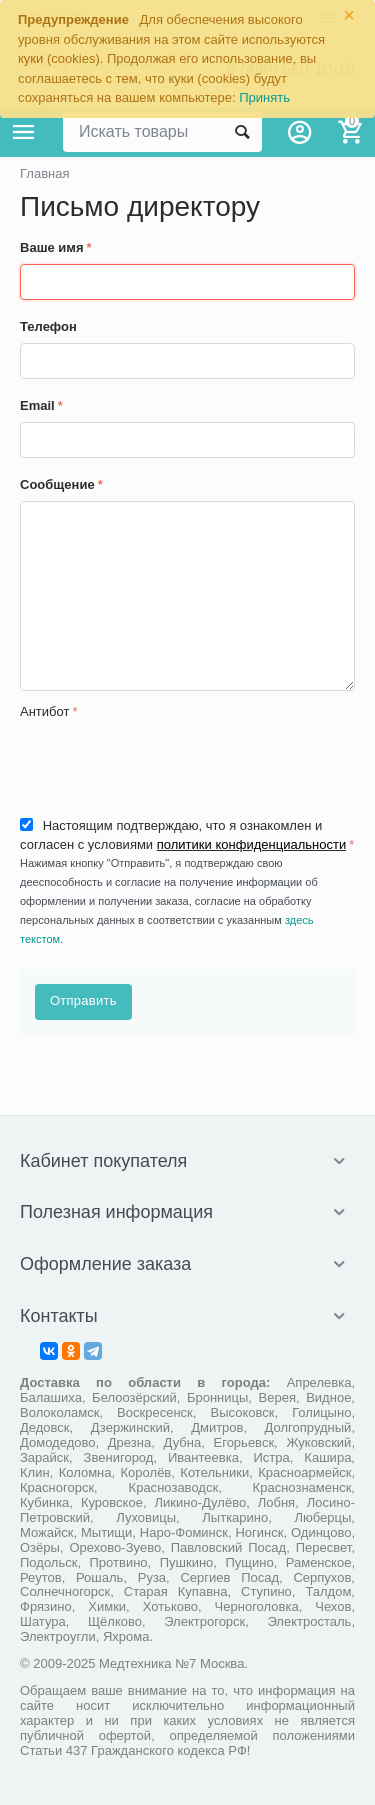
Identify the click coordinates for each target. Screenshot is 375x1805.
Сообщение (57, 484)
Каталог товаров (24, 132)
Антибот (44, 711)
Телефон (48, 326)
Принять (264, 97)
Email (37, 405)
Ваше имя (52, 247)
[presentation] (172, 766)
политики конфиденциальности (251, 844)
